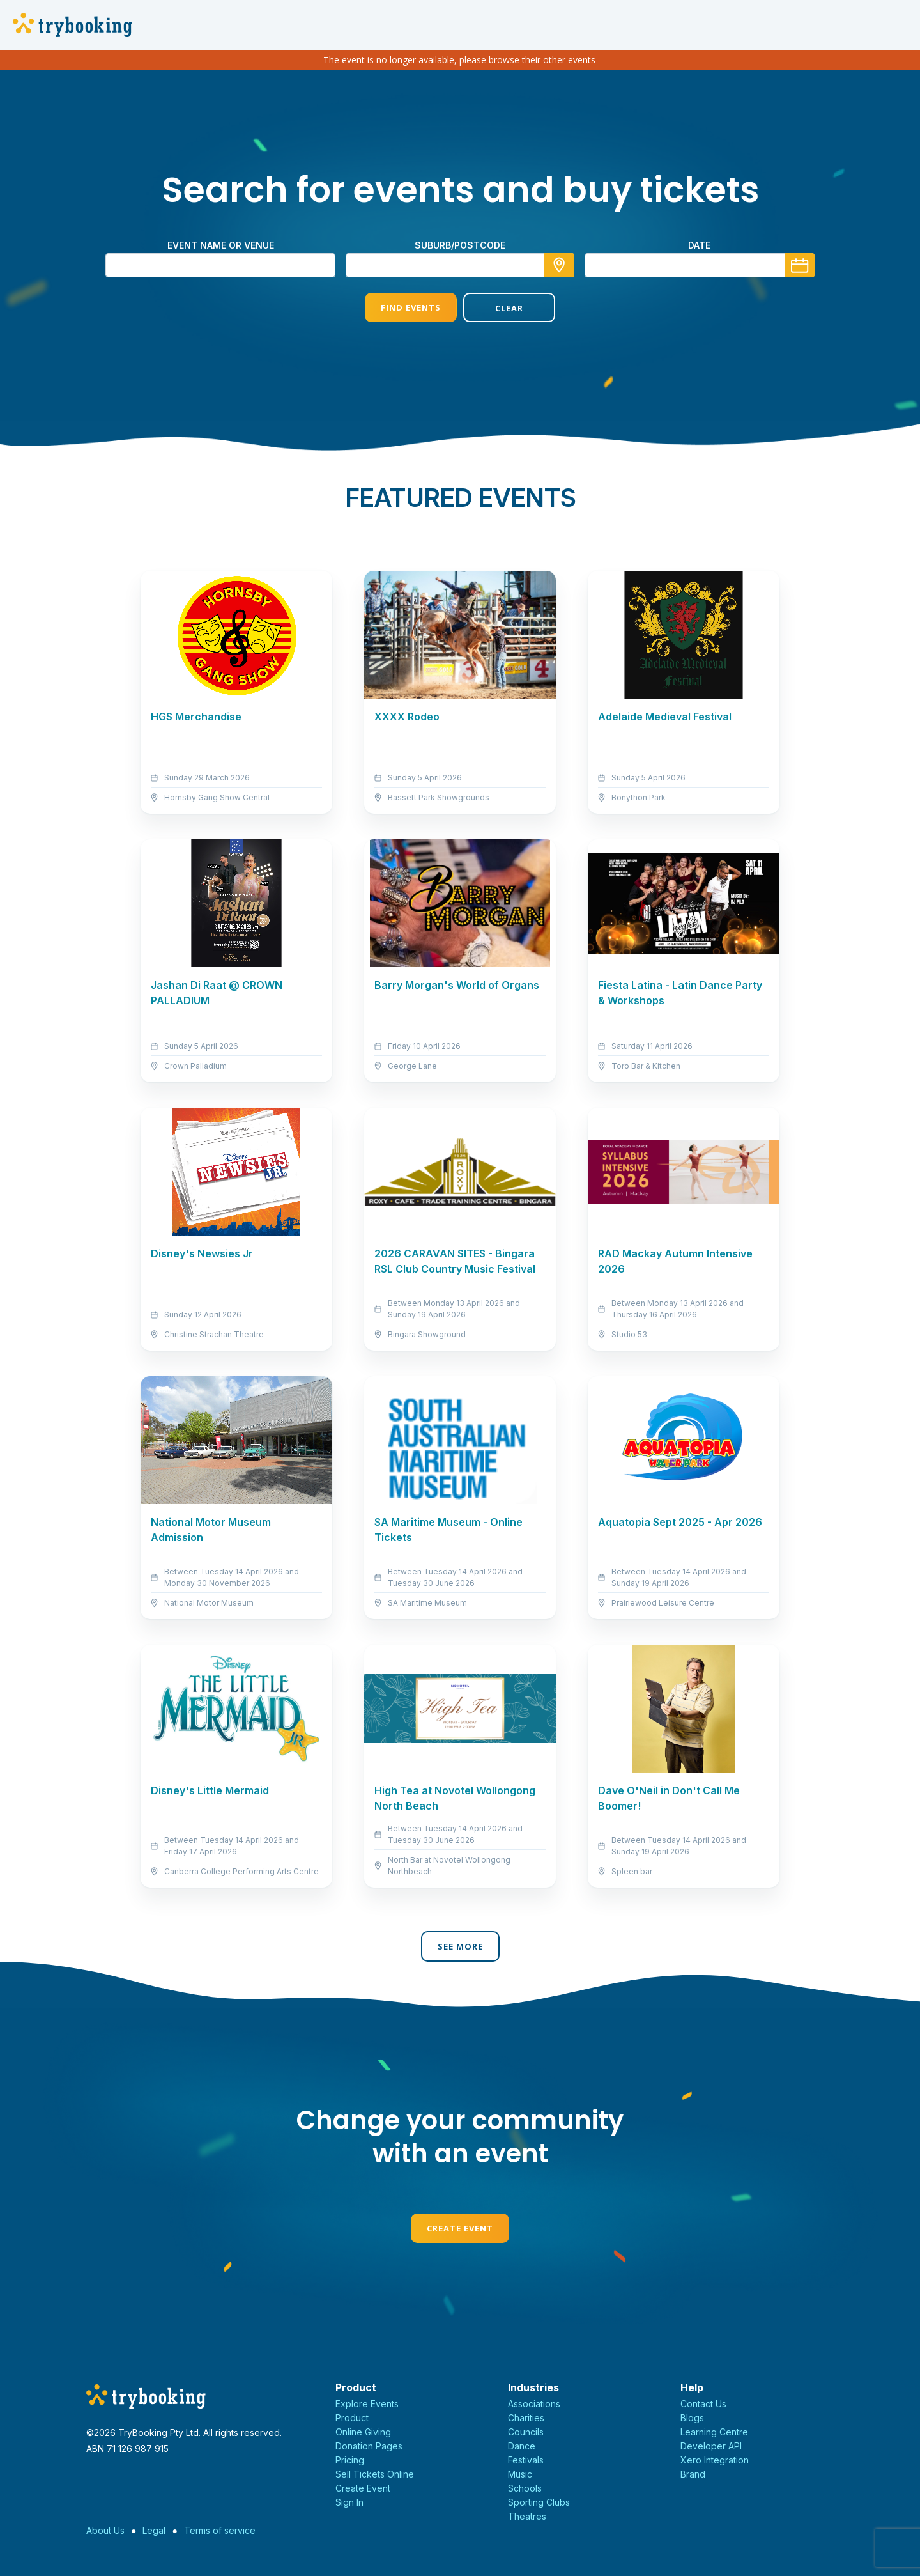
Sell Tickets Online (374, 2474)
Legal (153, 2530)
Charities (526, 2417)
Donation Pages (368, 2445)
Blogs (692, 2417)
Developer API (711, 2445)
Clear (509, 308)
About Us (105, 2530)
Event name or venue (220, 245)
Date (699, 245)
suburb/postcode (460, 245)
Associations (534, 2403)
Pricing (349, 2460)
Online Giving (363, 2431)
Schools (525, 2488)
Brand (692, 2474)
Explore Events (367, 2403)
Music (520, 2474)
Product (352, 2417)
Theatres (527, 2516)
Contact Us (703, 2403)
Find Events (411, 307)
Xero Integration (714, 2460)
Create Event (460, 2228)
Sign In (349, 2502)
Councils (526, 2431)
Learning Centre (714, 2431)
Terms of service (220, 2530)
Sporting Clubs (539, 2502)
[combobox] (460, 265)
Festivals (526, 2460)
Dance (521, 2445)
